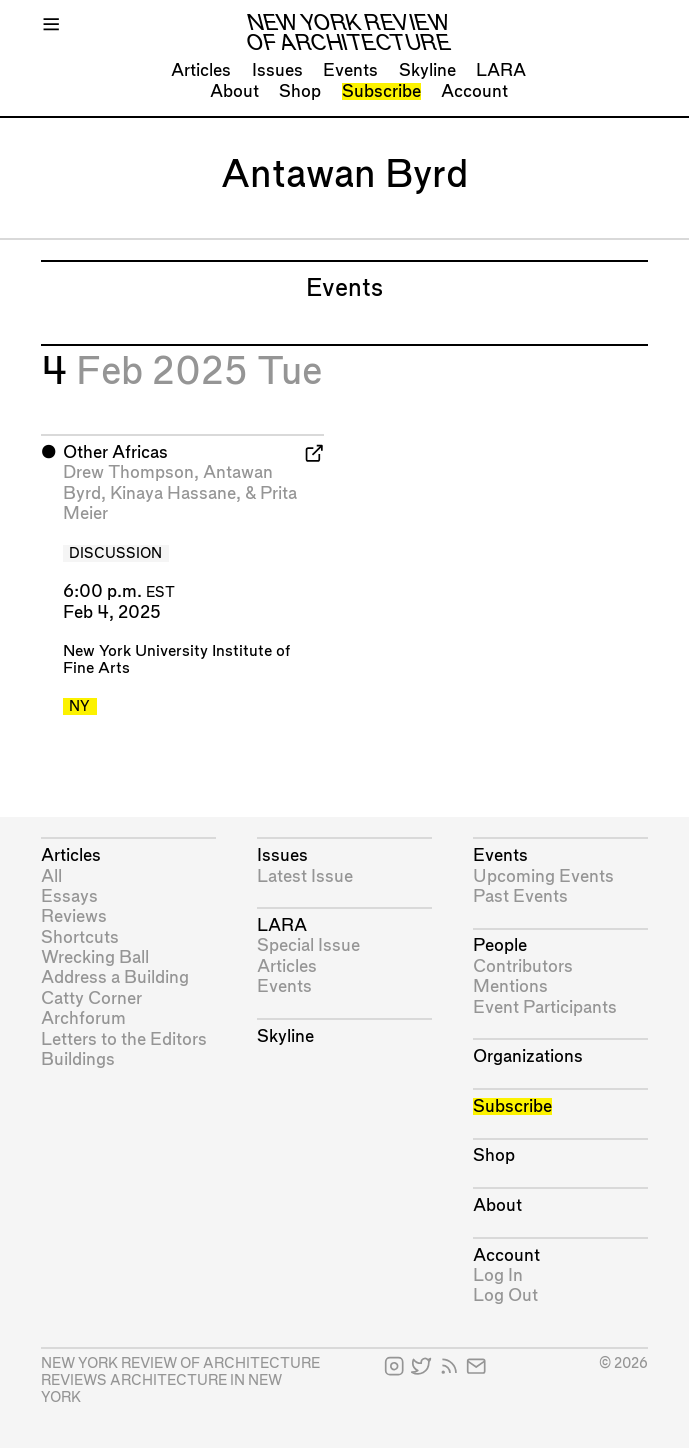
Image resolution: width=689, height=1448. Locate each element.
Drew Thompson (128, 472)
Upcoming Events (543, 876)
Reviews (74, 916)
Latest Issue (305, 876)
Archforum (83, 1018)
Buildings (78, 1059)
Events (350, 70)
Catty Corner (91, 998)
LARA (501, 70)
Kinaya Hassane (173, 493)
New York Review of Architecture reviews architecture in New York (180, 1381)
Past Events (520, 896)
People (500, 945)
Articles (201, 70)
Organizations (528, 1056)
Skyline (427, 70)
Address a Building (115, 977)
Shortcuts (80, 937)
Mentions (510, 986)
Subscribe (381, 91)
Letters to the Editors (124, 1039)
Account (474, 91)
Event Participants (545, 1007)
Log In (498, 1275)
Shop (300, 91)
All (51, 876)
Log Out (505, 1295)
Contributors (523, 966)
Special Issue (308, 945)
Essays (69, 896)
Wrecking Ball (95, 957)
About (234, 91)
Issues (277, 70)
